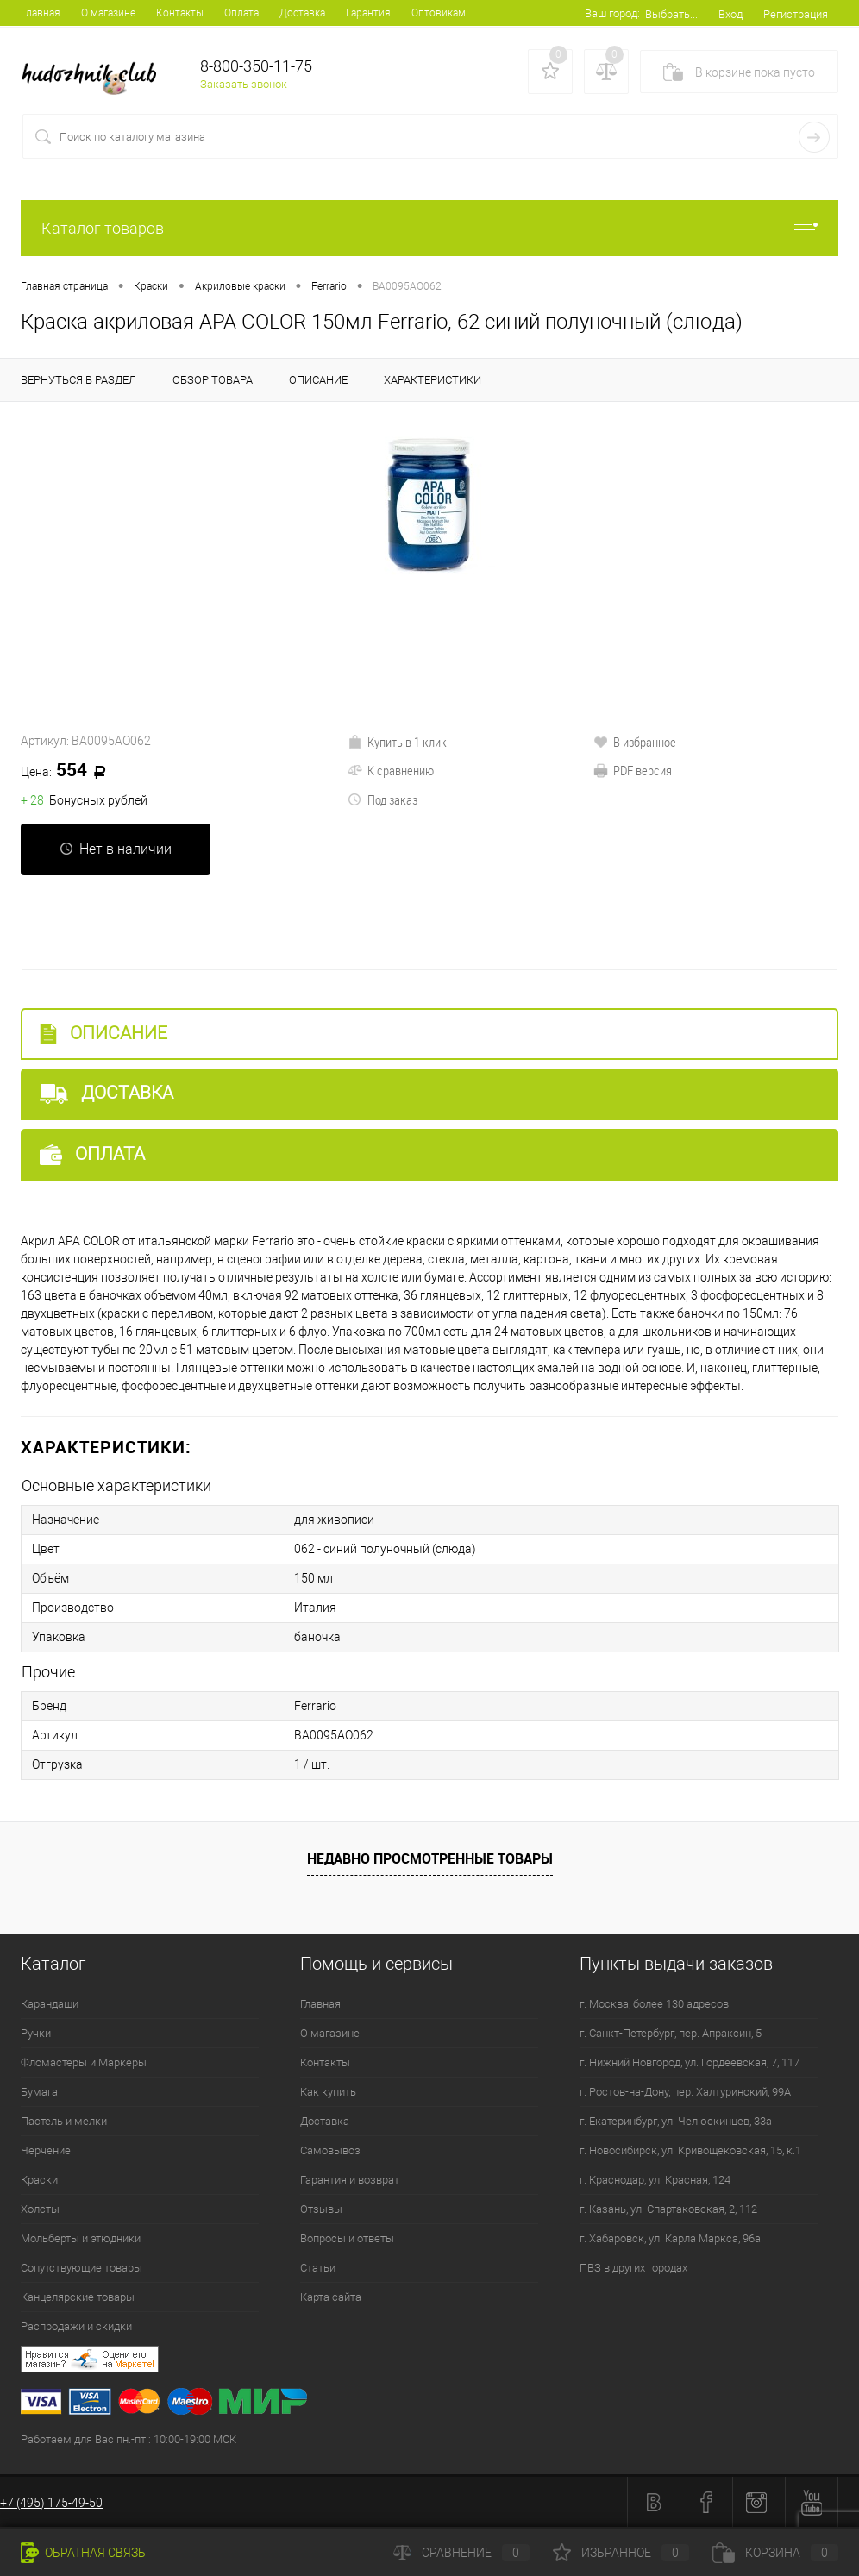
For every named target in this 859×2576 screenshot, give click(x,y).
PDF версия (632, 770)
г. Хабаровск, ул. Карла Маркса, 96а (670, 2238)
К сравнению (391, 770)
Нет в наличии (116, 849)
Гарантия (368, 13)
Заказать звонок (243, 84)
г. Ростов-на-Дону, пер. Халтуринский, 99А (685, 2091)
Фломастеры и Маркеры (84, 2062)
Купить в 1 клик (397, 741)
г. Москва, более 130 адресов (654, 2003)
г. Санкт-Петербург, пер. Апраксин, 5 (671, 2033)
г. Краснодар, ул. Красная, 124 (655, 2179)
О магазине (108, 13)
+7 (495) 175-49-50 (51, 2503)
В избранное (634, 741)
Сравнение (461, 2553)
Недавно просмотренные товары (430, 1858)
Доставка (302, 13)
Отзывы (321, 2209)
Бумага (39, 2091)
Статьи (317, 2267)
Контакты (180, 13)
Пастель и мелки (64, 2121)
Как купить (328, 2091)
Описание (103, 1033)
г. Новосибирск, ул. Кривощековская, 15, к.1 (690, 2150)
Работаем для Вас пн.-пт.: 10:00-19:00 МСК (128, 2439)
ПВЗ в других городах (633, 2267)
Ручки (36, 2033)
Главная (40, 13)
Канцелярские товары (78, 2297)
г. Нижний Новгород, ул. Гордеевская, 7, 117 (689, 2062)
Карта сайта (330, 2297)
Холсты (40, 2209)
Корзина (775, 2553)
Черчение (46, 2150)
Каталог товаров (429, 228)
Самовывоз (330, 2150)
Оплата (241, 13)
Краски (39, 2179)
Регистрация (795, 14)
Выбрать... (671, 14)
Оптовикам (438, 13)
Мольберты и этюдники (81, 2238)
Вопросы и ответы (347, 2238)
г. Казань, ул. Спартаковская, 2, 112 (668, 2209)
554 (69, 771)
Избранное (621, 2553)
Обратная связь (83, 2553)
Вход (730, 14)
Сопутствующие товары (81, 2267)
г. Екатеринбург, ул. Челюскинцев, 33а (676, 2121)
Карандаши (49, 2003)
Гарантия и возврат (349, 2179)
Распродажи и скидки (76, 2326)
